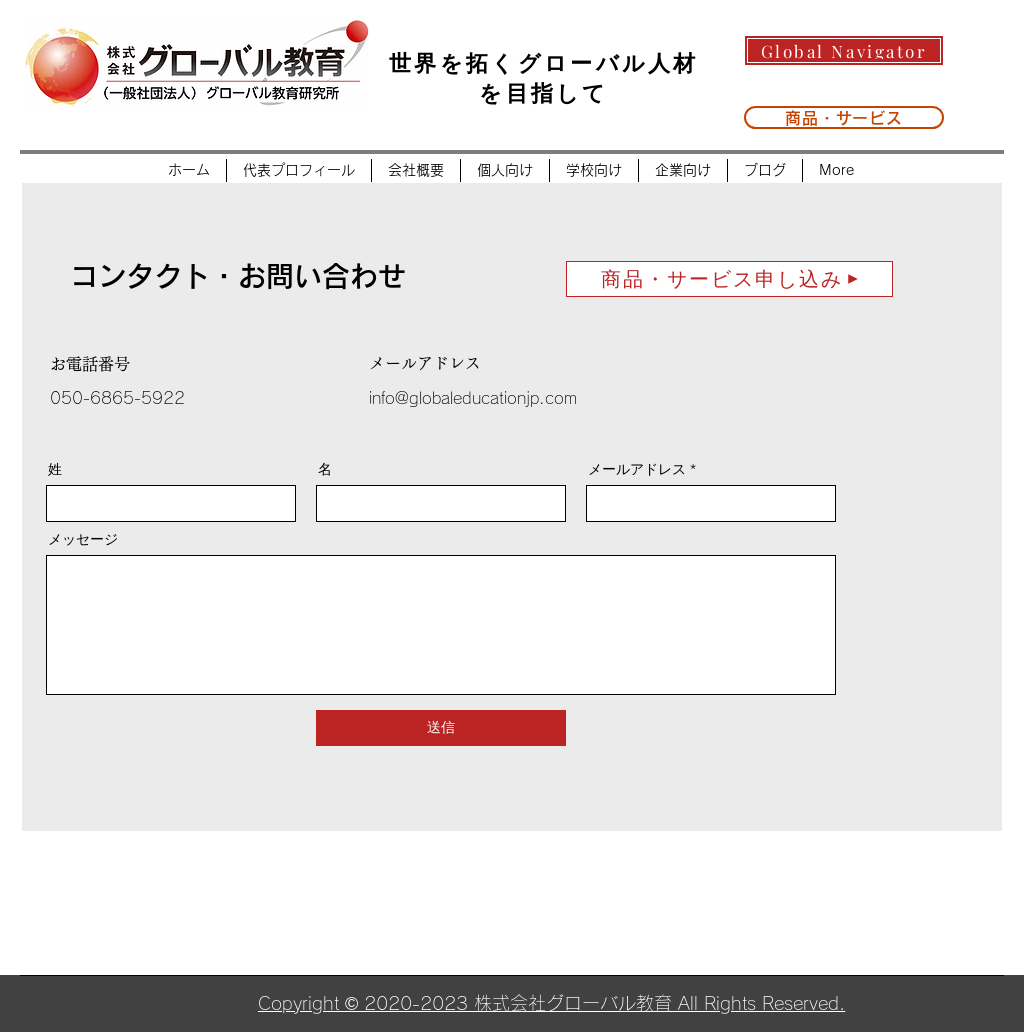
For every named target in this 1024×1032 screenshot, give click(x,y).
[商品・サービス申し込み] (729, 279)
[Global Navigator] (844, 50)
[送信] (441, 728)
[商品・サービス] (844, 117)
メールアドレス (637, 469)
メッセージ (83, 539)
